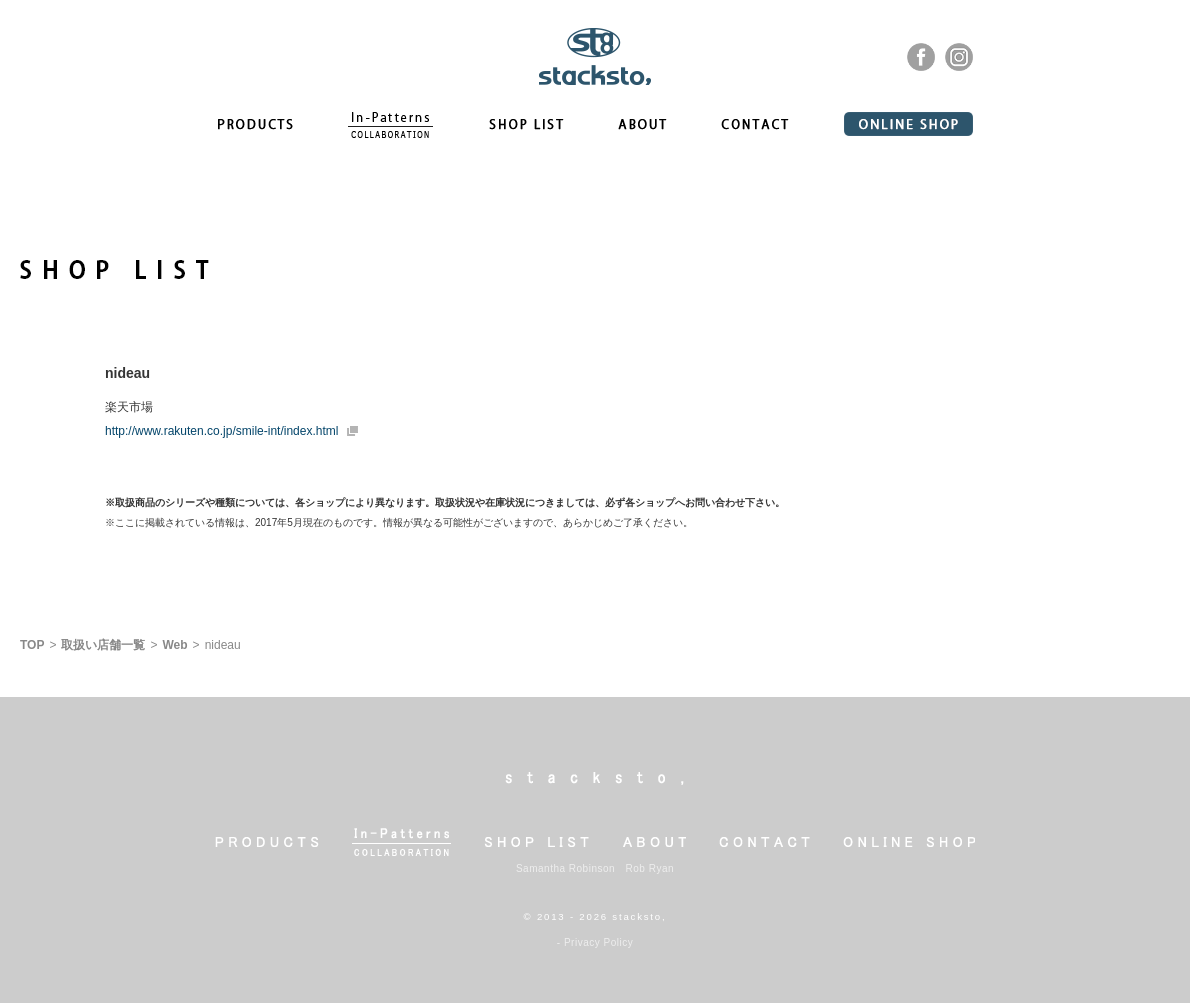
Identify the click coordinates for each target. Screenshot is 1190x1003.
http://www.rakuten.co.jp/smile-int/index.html (221, 431)
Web (174, 645)
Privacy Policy (598, 942)
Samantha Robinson (565, 868)
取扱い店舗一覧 (103, 645)
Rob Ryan (650, 868)
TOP (32, 645)
